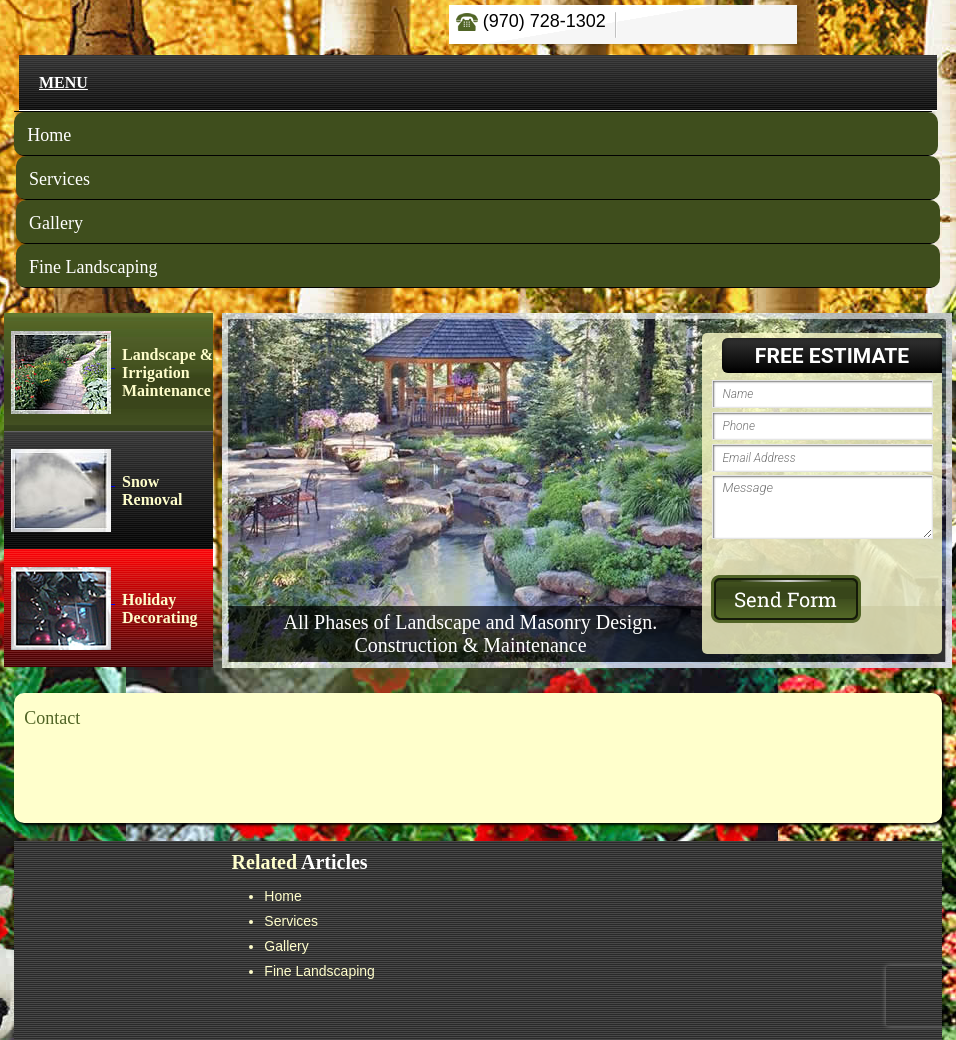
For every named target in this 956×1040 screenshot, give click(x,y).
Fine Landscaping (93, 267)
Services (59, 179)
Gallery (56, 223)
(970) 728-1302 (531, 21)
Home (49, 135)
